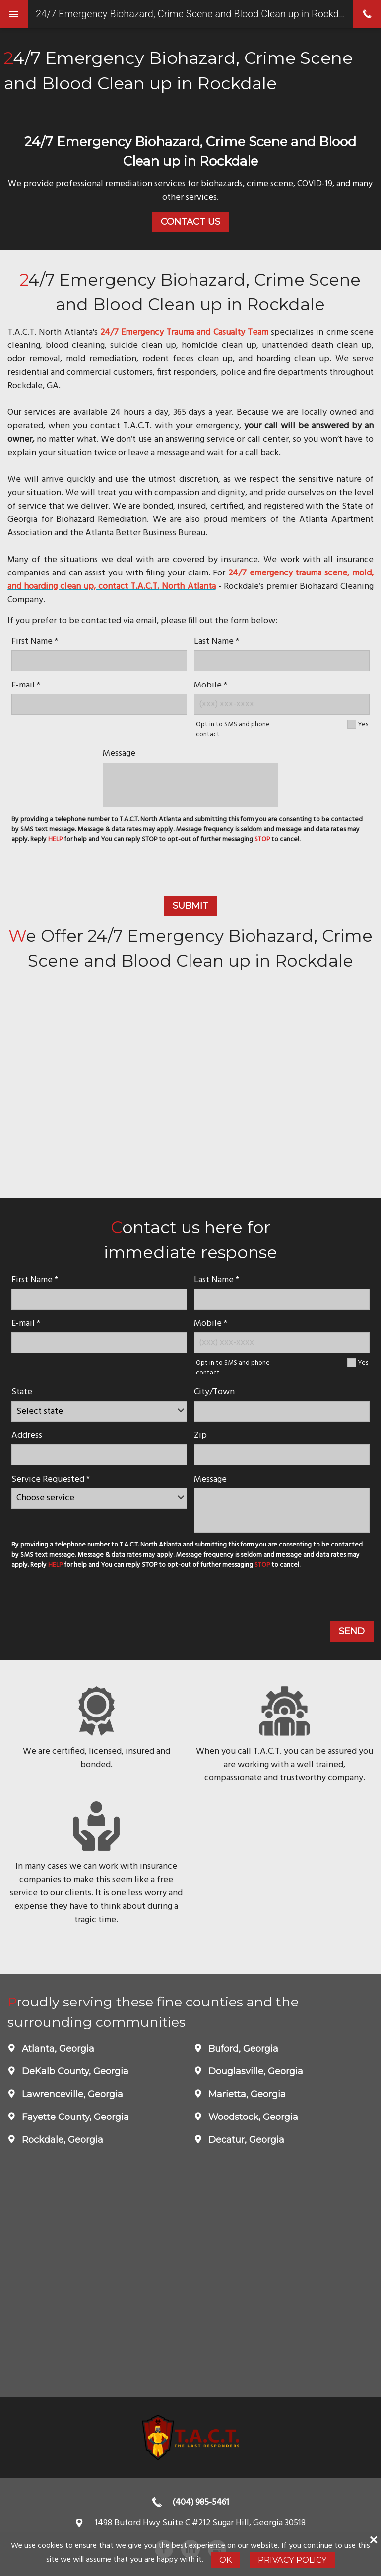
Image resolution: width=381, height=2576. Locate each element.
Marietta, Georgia (246, 2094)
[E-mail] (99, 704)
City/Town (214, 1392)
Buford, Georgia (242, 2048)
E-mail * (25, 685)
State (21, 1392)
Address (26, 1435)
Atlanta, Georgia (56, 2048)
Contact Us (190, 221)
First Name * (34, 641)
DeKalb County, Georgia (73, 2071)
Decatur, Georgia (245, 2139)
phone (367, 14)
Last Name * (216, 641)
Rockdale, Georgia (61, 2139)
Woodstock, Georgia (252, 2117)
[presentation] (190, 871)
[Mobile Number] (282, 704)
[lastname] (282, 660)
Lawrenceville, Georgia (71, 2094)
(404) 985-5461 (200, 2502)
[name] (99, 660)
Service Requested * (50, 1479)
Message (119, 753)
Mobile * (210, 685)
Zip (200, 1435)
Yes (363, 724)
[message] (190, 785)
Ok (225, 2560)
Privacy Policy (292, 2560)
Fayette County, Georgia (74, 2117)
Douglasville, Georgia (254, 2071)
